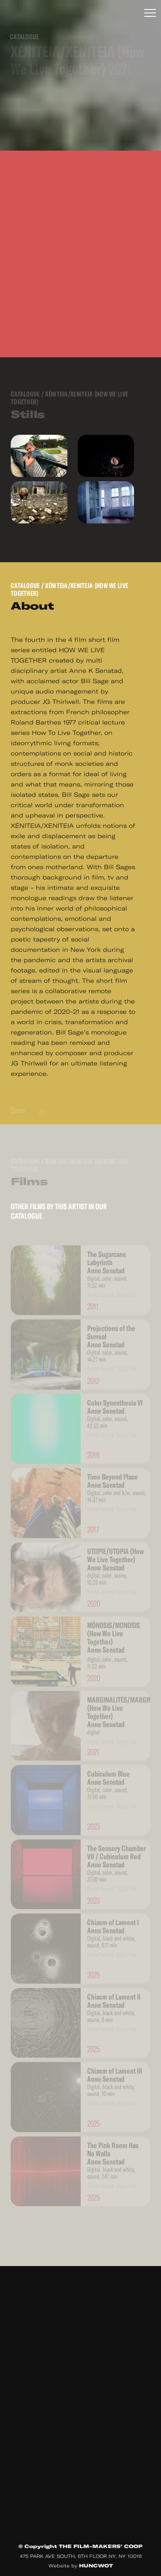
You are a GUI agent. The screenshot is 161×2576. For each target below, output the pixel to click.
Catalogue (25, 586)
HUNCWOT (96, 2566)
